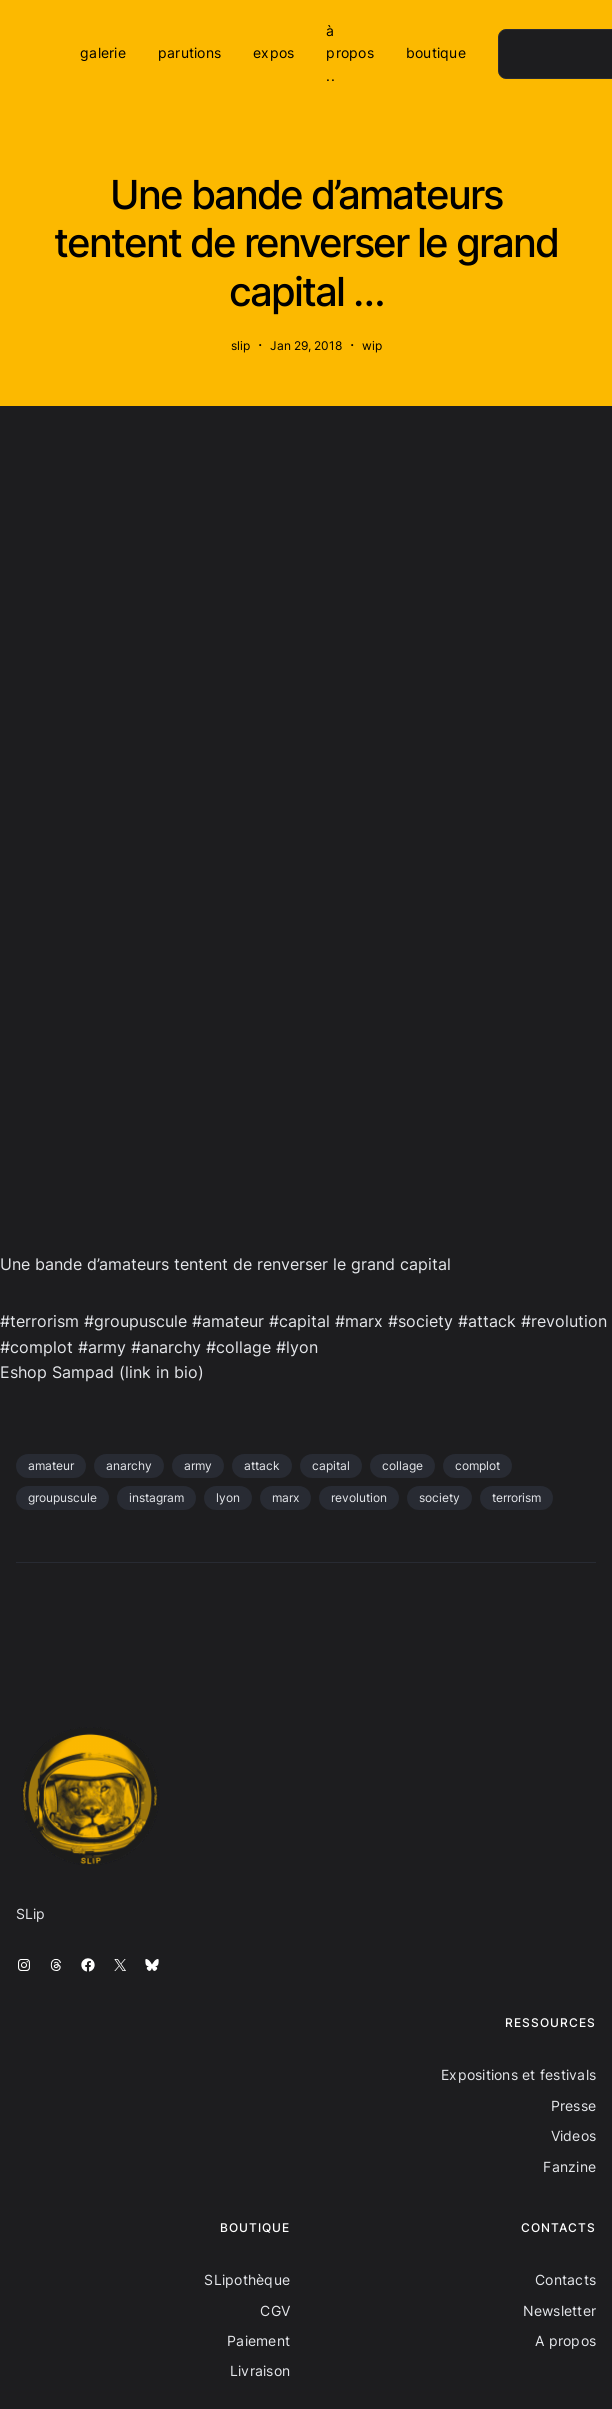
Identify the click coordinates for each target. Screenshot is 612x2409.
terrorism (516, 1497)
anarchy (129, 1465)
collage (402, 1465)
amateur (51, 1465)
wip (372, 345)
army (198, 1465)
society (439, 1497)
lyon (228, 1497)
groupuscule (62, 1497)
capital (331, 1465)
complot (477, 1465)
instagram (156, 1497)
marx (285, 1497)
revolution (359, 1497)
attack (262, 1465)
